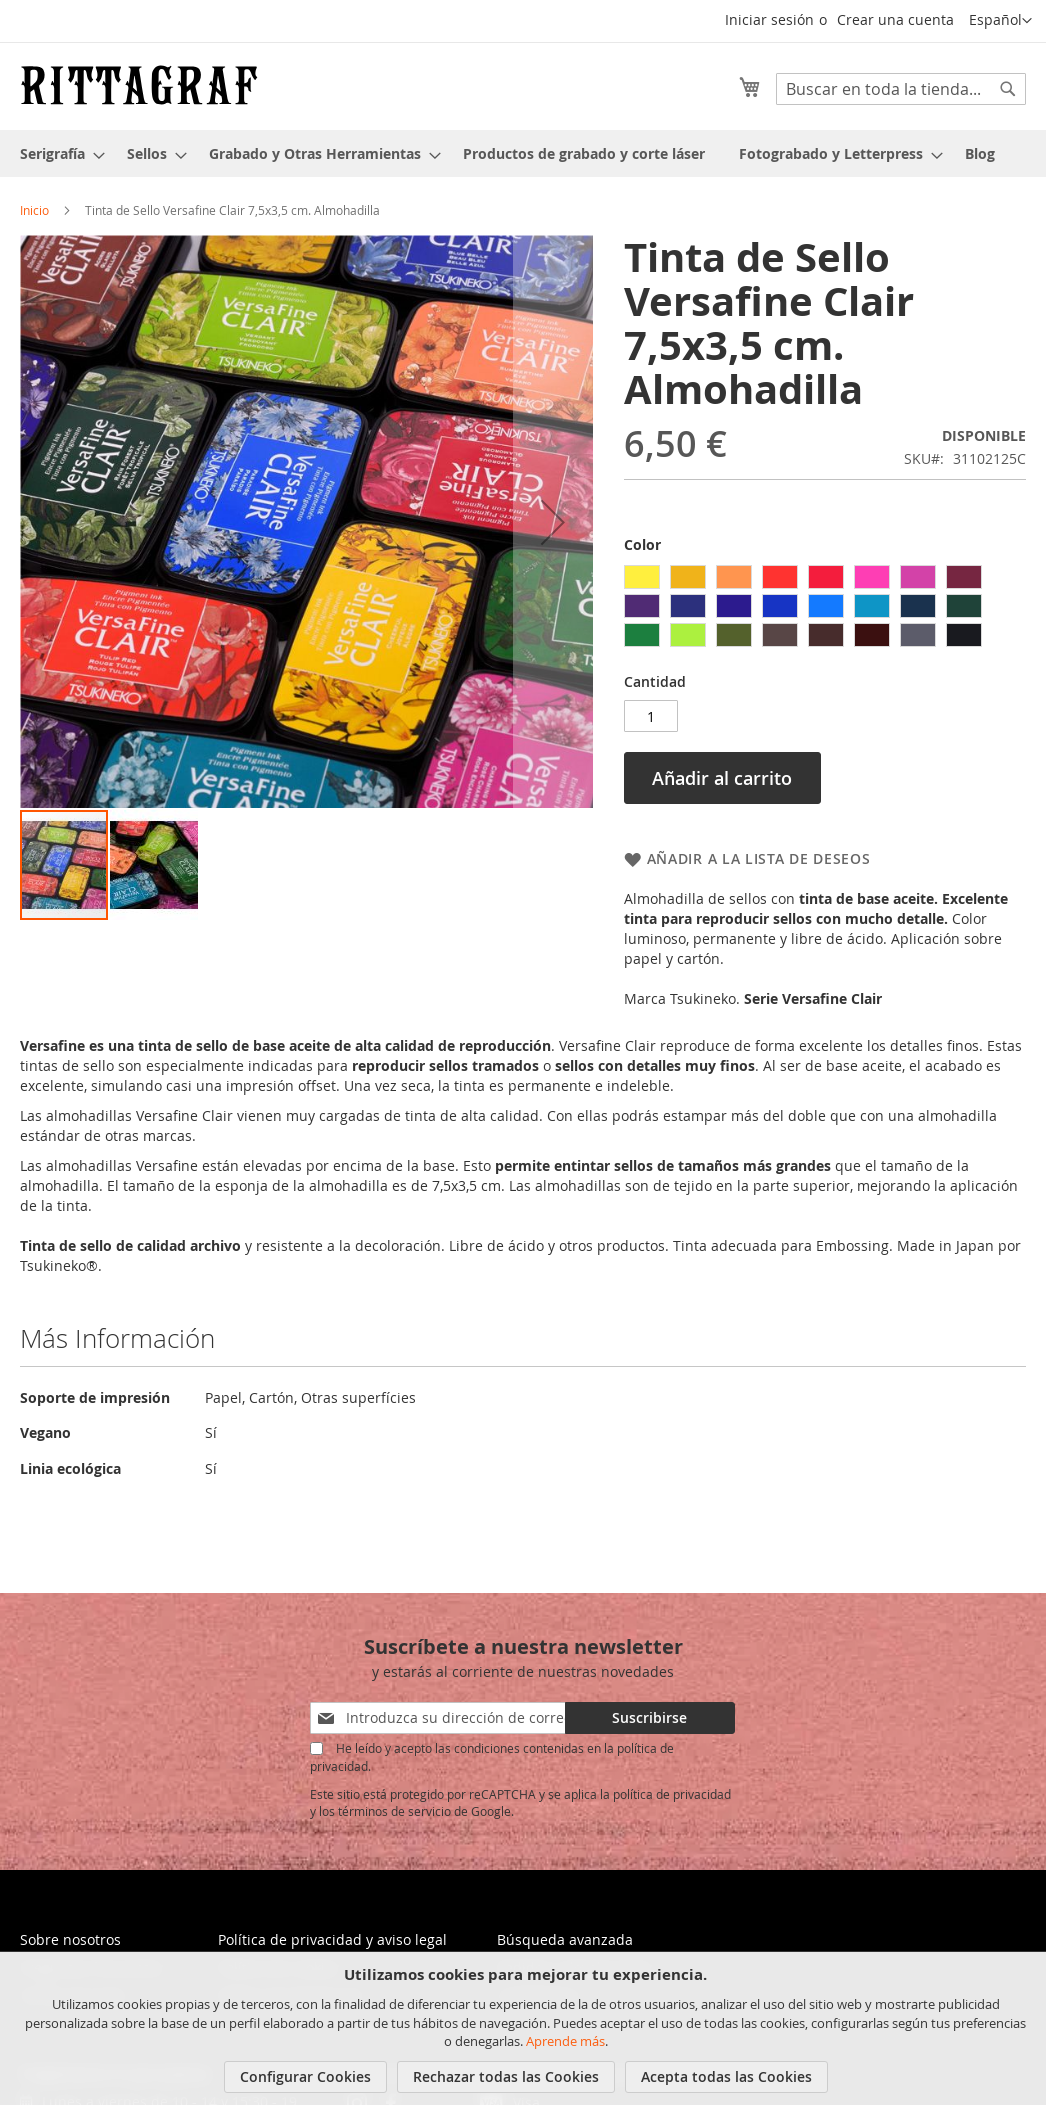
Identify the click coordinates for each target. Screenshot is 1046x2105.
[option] (642, 577)
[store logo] (139, 85)
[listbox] (825, 608)
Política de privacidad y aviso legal (332, 1939)
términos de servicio (394, 1811)
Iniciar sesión (769, 19)
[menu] (523, 153)
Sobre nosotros (70, 1939)
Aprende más (565, 2041)
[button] (1000, 21)
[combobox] (901, 89)
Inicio (34, 210)
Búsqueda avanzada (565, 1939)
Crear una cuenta (895, 19)
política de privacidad (672, 1794)
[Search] (1008, 89)
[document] (525, 2028)
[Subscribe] (650, 1718)
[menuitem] (56, 153)
